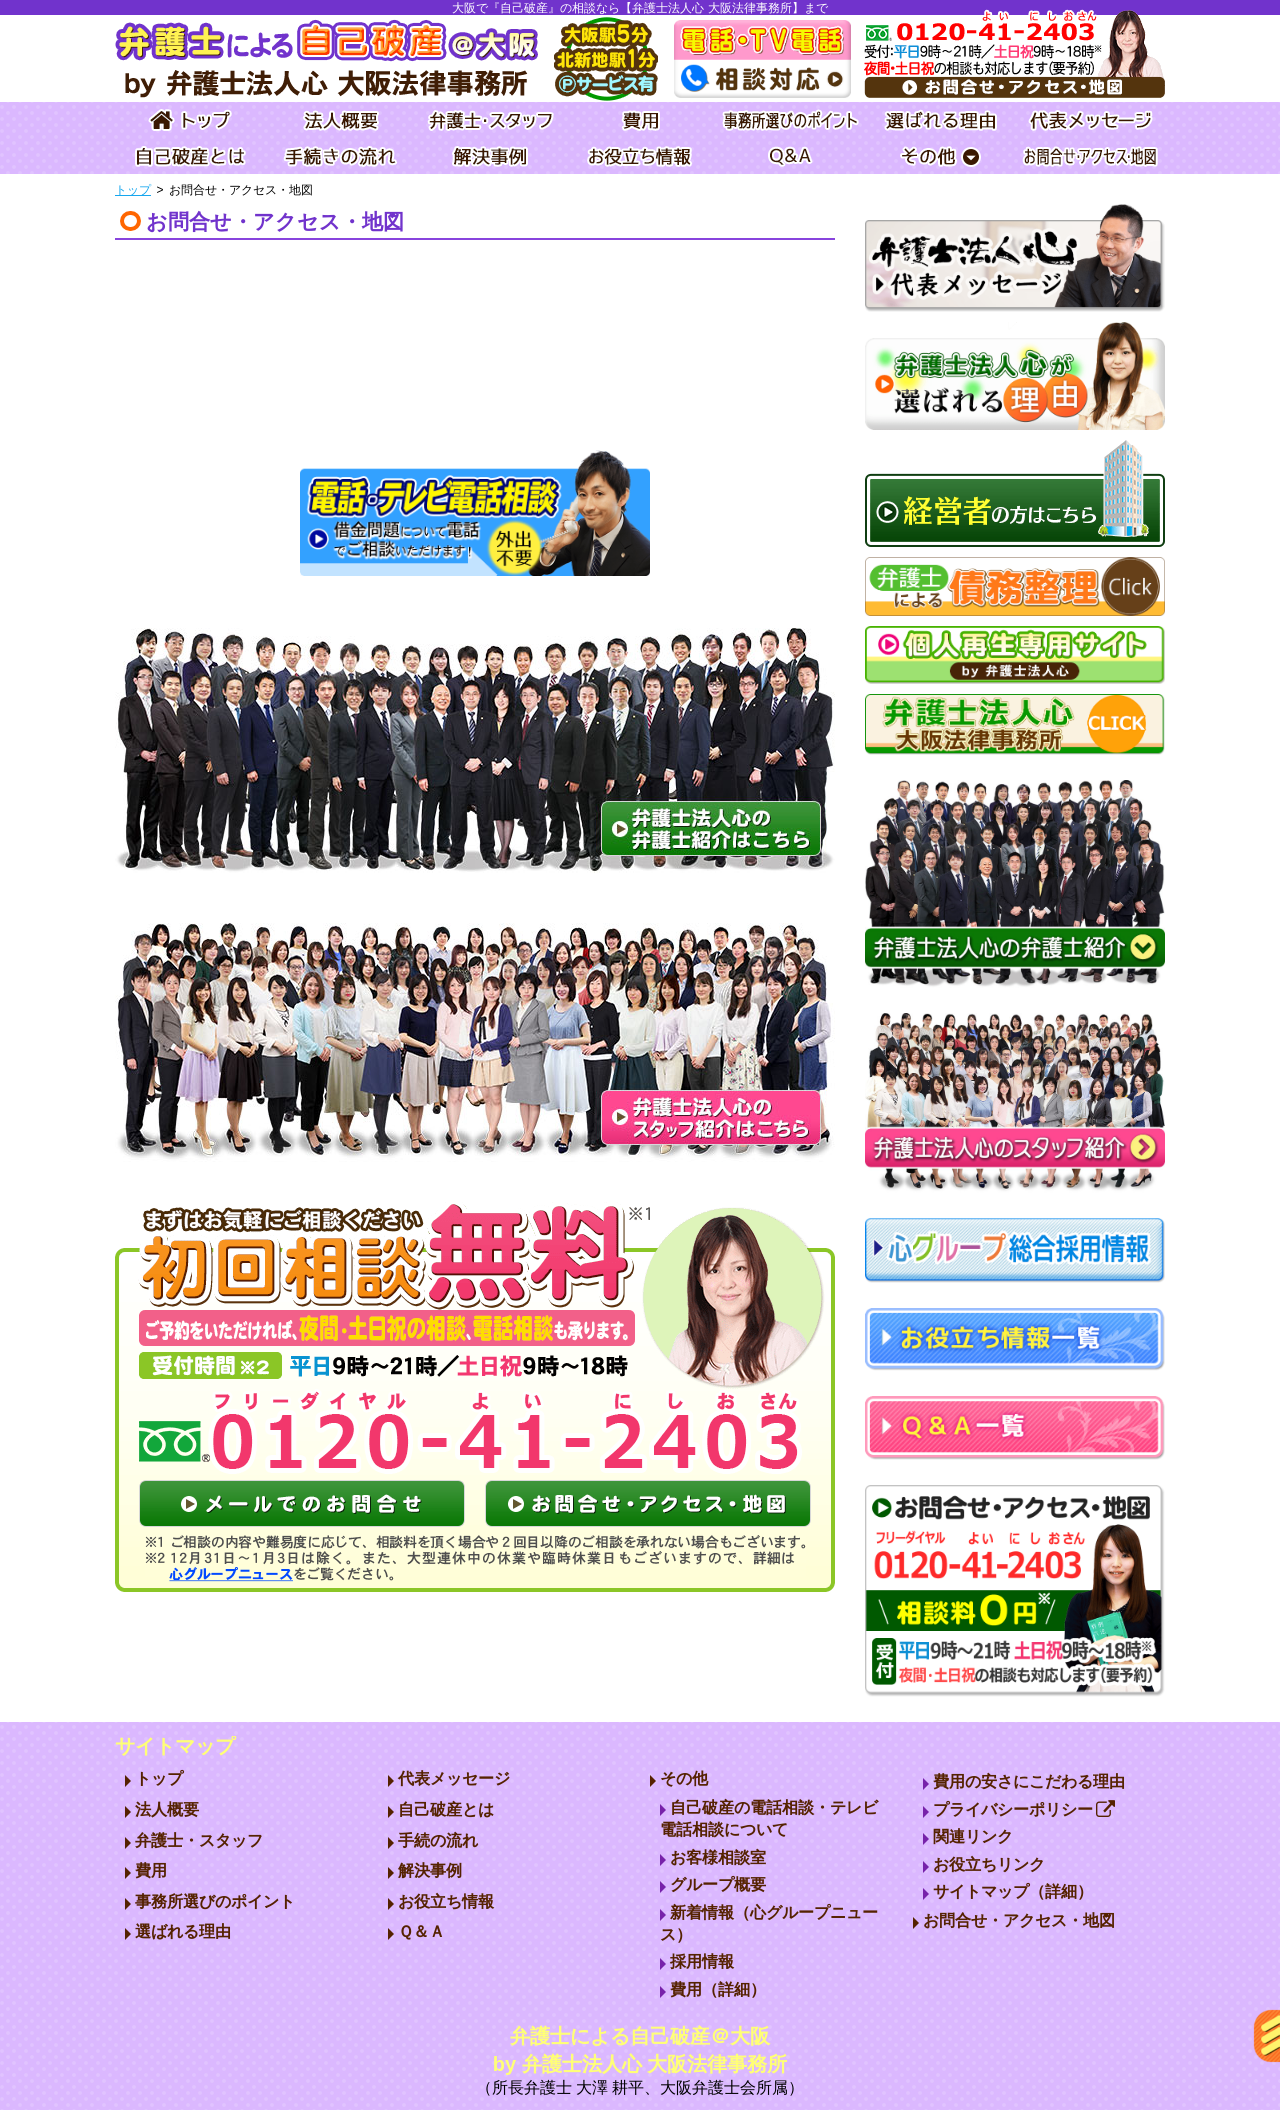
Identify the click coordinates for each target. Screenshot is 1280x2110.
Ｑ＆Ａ (421, 1931)
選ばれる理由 (183, 1931)
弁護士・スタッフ (199, 1840)
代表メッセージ (454, 1778)
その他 (684, 1778)
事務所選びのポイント (215, 1901)
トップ (133, 190)
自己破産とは (446, 1809)
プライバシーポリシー (1024, 1809)
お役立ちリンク (989, 1864)
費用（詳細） (718, 1989)
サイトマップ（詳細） (1013, 1891)
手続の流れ (438, 1840)
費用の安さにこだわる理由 (1029, 1781)
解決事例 (430, 1870)
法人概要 (167, 1809)
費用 (151, 1870)
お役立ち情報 (446, 1901)
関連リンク (973, 1836)
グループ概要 (718, 1884)
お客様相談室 (718, 1857)
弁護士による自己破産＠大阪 (640, 2062)
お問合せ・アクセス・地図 (1019, 1920)
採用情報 (702, 1961)
